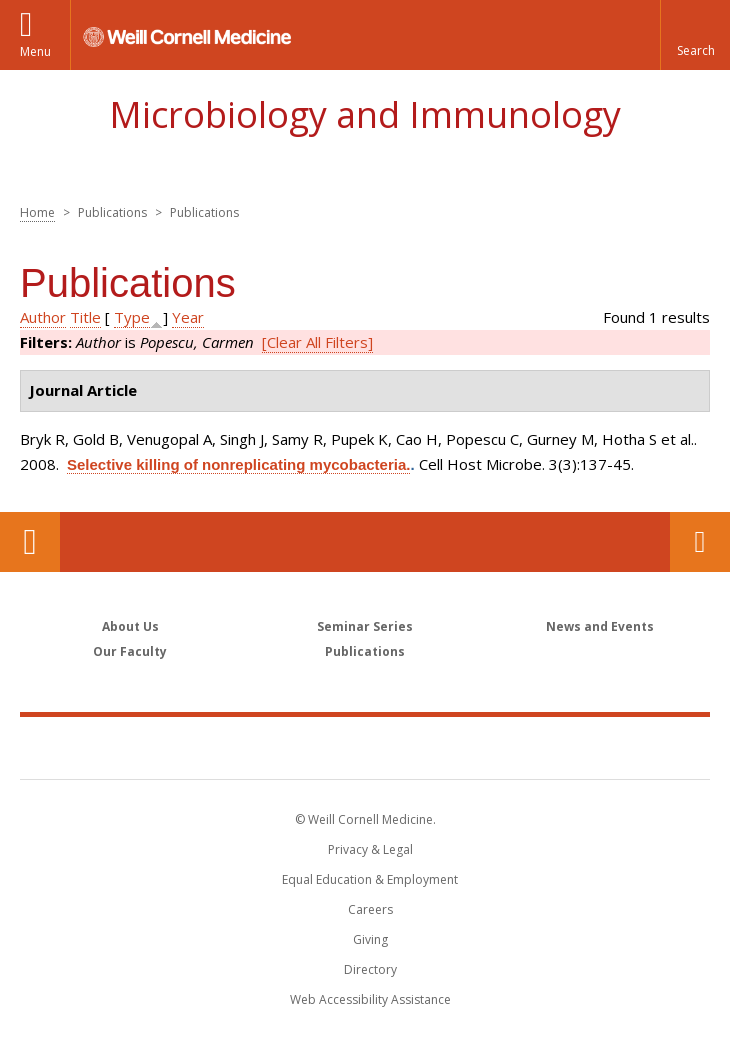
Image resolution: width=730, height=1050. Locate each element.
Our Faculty (130, 651)
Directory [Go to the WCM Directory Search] (370, 969)
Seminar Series (365, 626)
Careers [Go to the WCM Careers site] (370, 909)
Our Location (30, 542)
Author (43, 317)
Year (188, 317)
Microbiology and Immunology (365, 114)
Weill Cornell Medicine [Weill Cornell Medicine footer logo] (365, 747)
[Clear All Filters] (317, 342)
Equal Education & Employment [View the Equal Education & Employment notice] (370, 879)
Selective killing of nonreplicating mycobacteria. (238, 464)
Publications (365, 651)
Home (37, 212)
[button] (695, 35)
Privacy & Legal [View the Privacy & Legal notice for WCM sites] (370, 849)
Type (132, 317)
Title (85, 317)
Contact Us (700, 542)
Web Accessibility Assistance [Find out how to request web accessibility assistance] (370, 999)
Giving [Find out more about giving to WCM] (370, 939)
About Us (130, 626)
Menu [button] (35, 51)
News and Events (600, 626)
